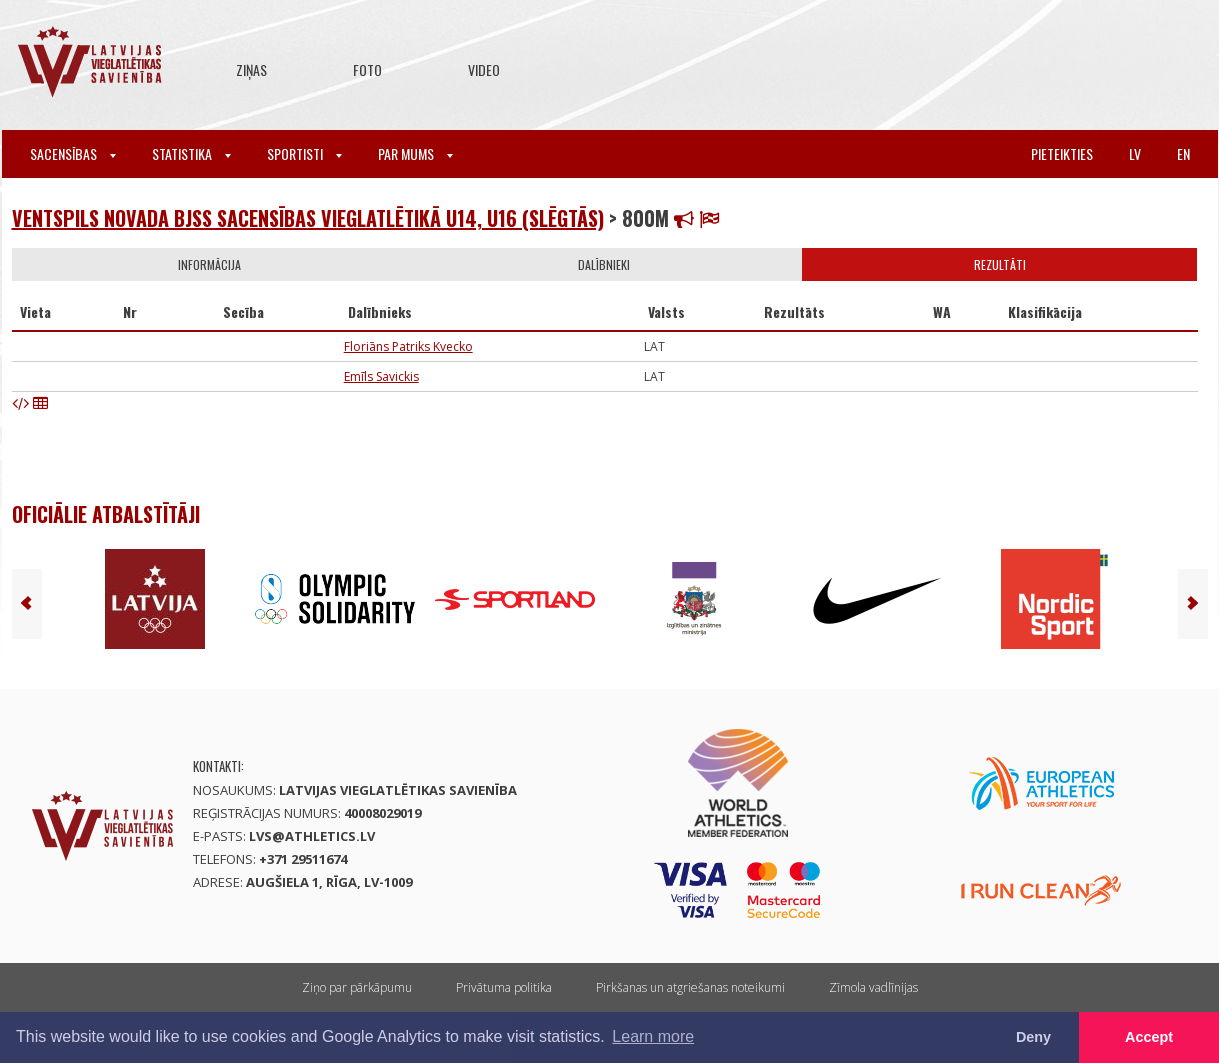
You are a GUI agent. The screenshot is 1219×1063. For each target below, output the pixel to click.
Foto (367, 69)
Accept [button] (1149, 1037)
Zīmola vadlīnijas (873, 987)
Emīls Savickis (381, 376)
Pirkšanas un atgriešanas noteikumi (690, 987)
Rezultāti (1000, 264)
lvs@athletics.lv (312, 836)
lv (1135, 153)
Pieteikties (1062, 153)
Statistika (191, 153)
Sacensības (73, 153)
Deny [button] (1033, 1037)
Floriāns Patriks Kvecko (408, 346)
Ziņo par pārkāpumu (357, 987)
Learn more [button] (653, 1036)
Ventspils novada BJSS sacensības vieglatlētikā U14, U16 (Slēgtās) (308, 218)
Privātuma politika (504, 987)
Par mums (415, 153)
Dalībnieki (604, 264)
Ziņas (251, 69)
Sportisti (304, 153)
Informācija (209, 264)
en (1183, 153)
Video (484, 69)
